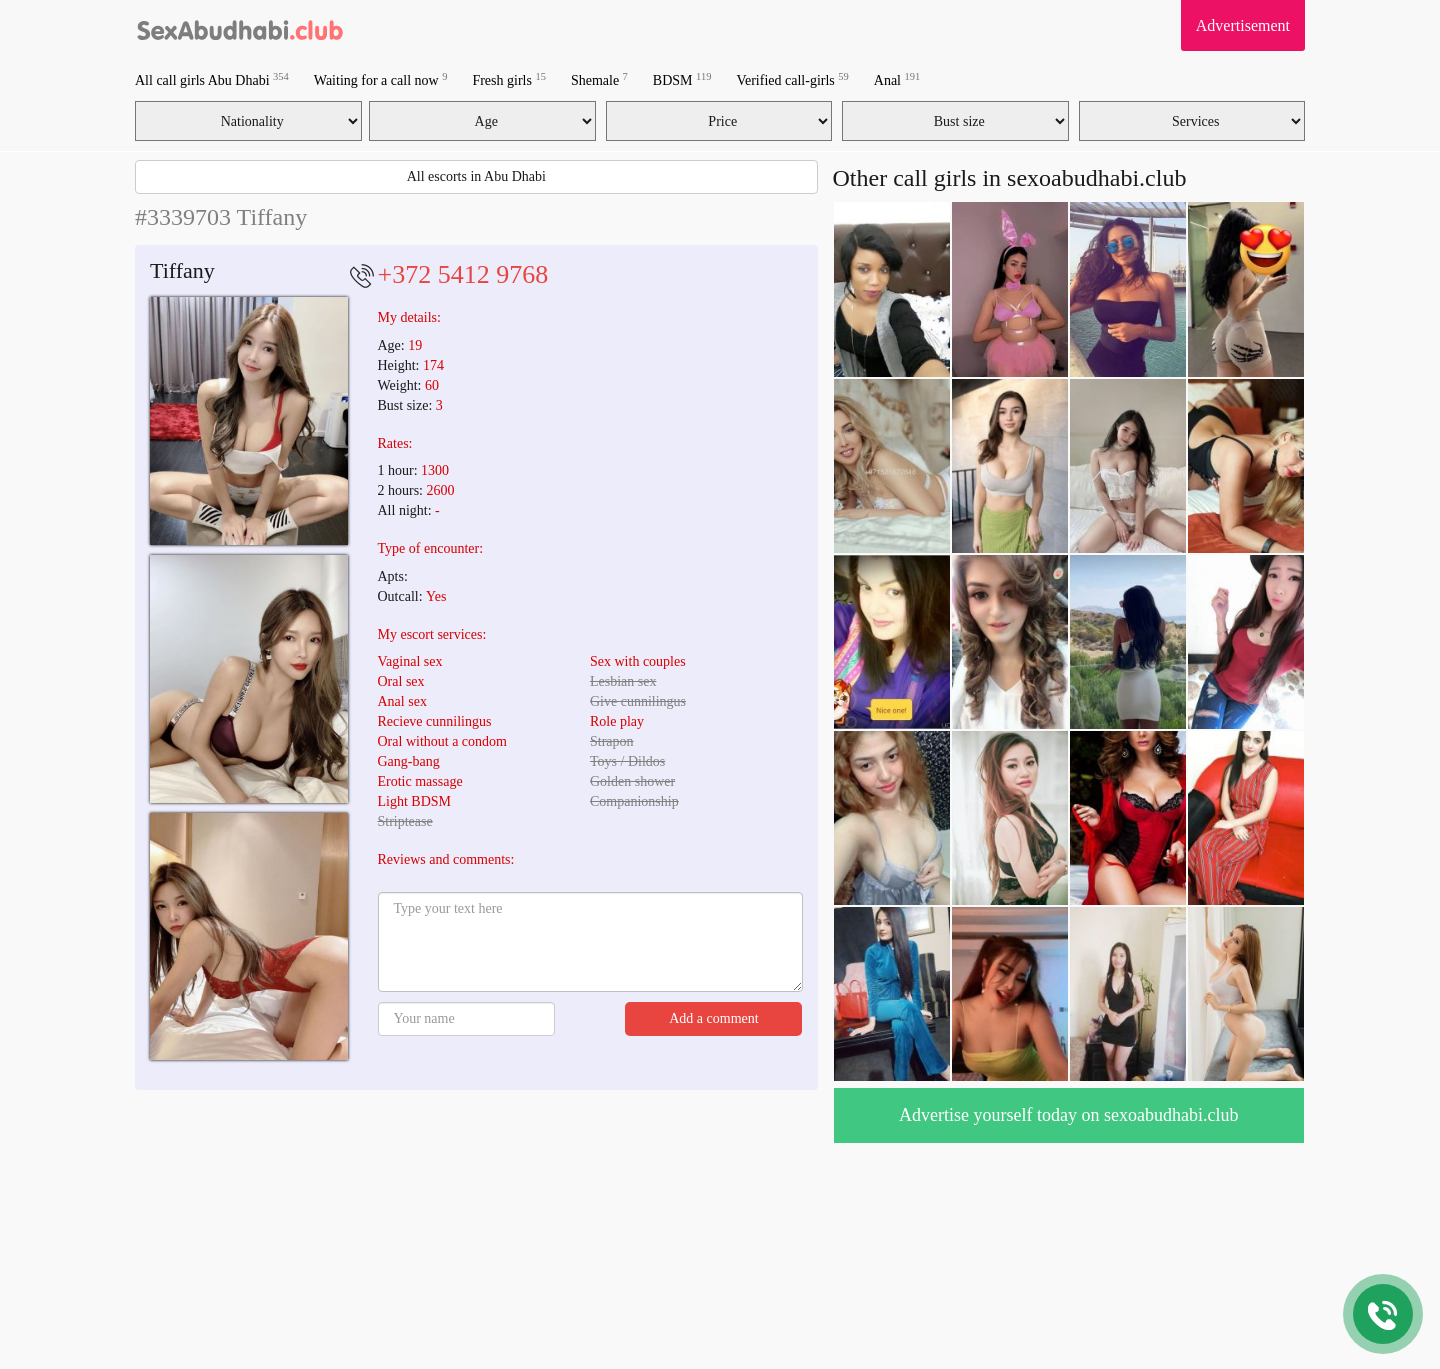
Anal (897, 79)
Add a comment (713, 1018)
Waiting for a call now (381, 79)
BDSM (682, 79)
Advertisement (1243, 25)
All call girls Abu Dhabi (212, 79)
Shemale (599, 79)
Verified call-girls (792, 79)
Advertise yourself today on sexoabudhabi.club (1068, 1115)
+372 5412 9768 (463, 274)
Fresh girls (509, 79)
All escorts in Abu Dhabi (476, 176)
